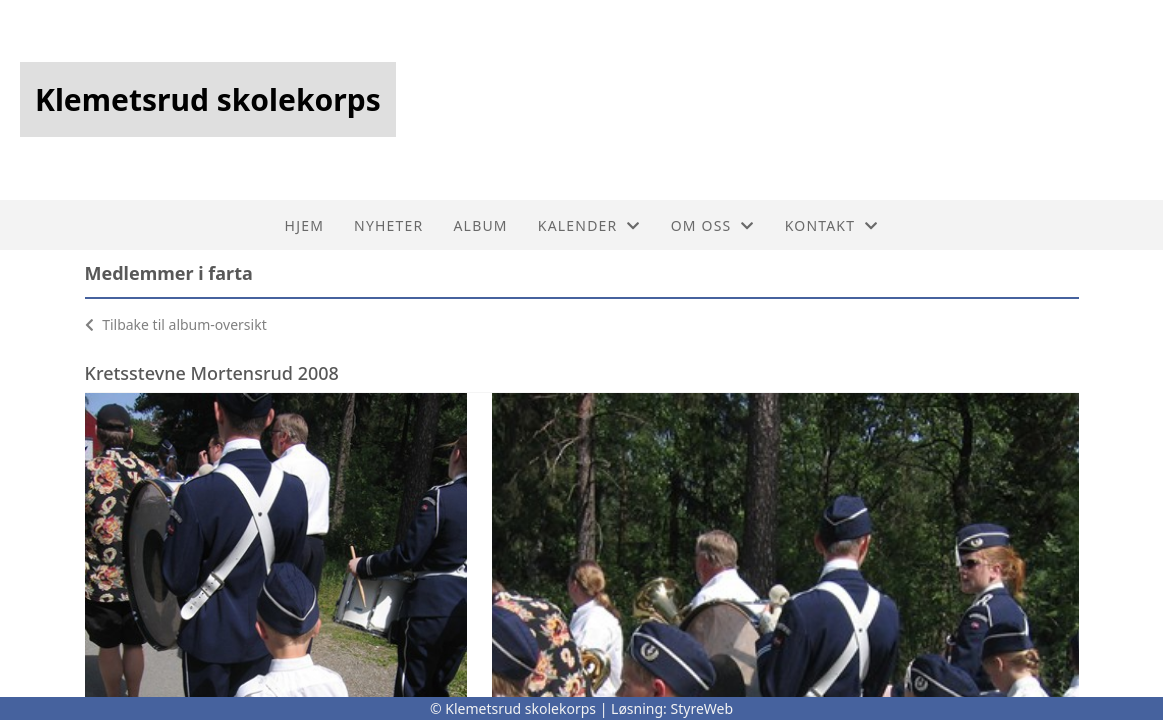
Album (480, 225)
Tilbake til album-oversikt (176, 324)
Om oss (713, 225)
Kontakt (832, 225)
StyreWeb (702, 708)
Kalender (589, 225)
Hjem (304, 225)
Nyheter (388, 225)
